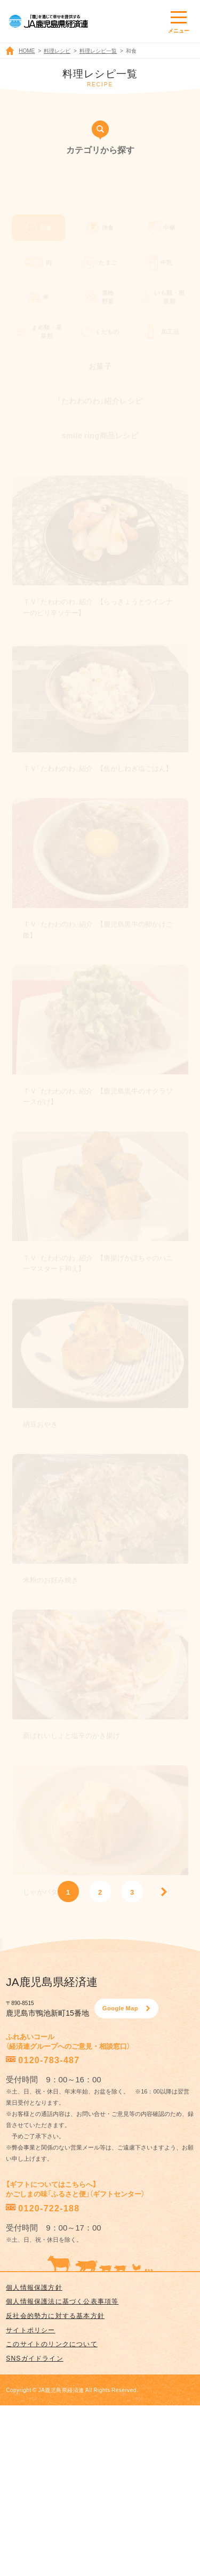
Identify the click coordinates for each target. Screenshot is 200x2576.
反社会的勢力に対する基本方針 (55, 2315)
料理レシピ (57, 50)
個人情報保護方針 (34, 2287)
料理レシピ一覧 (98, 50)
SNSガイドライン (34, 2358)
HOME (27, 50)
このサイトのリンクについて (52, 2343)
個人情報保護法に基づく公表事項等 (62, 2301)
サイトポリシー (30, 2329)
